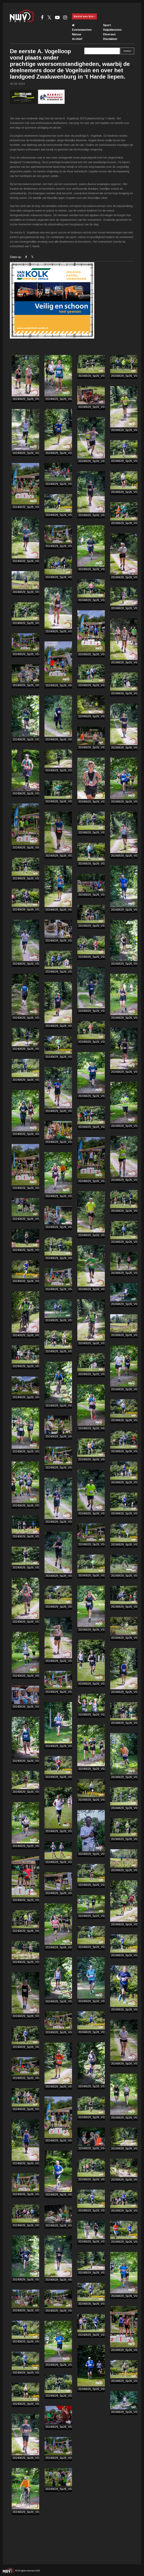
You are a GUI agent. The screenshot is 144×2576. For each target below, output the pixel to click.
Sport (107, 25)
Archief (77, 38)
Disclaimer (110, 38)
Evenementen (82, 29)
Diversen (109, 34)
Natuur (77, 34)
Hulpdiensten (112, 29)
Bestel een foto (84, 16)
